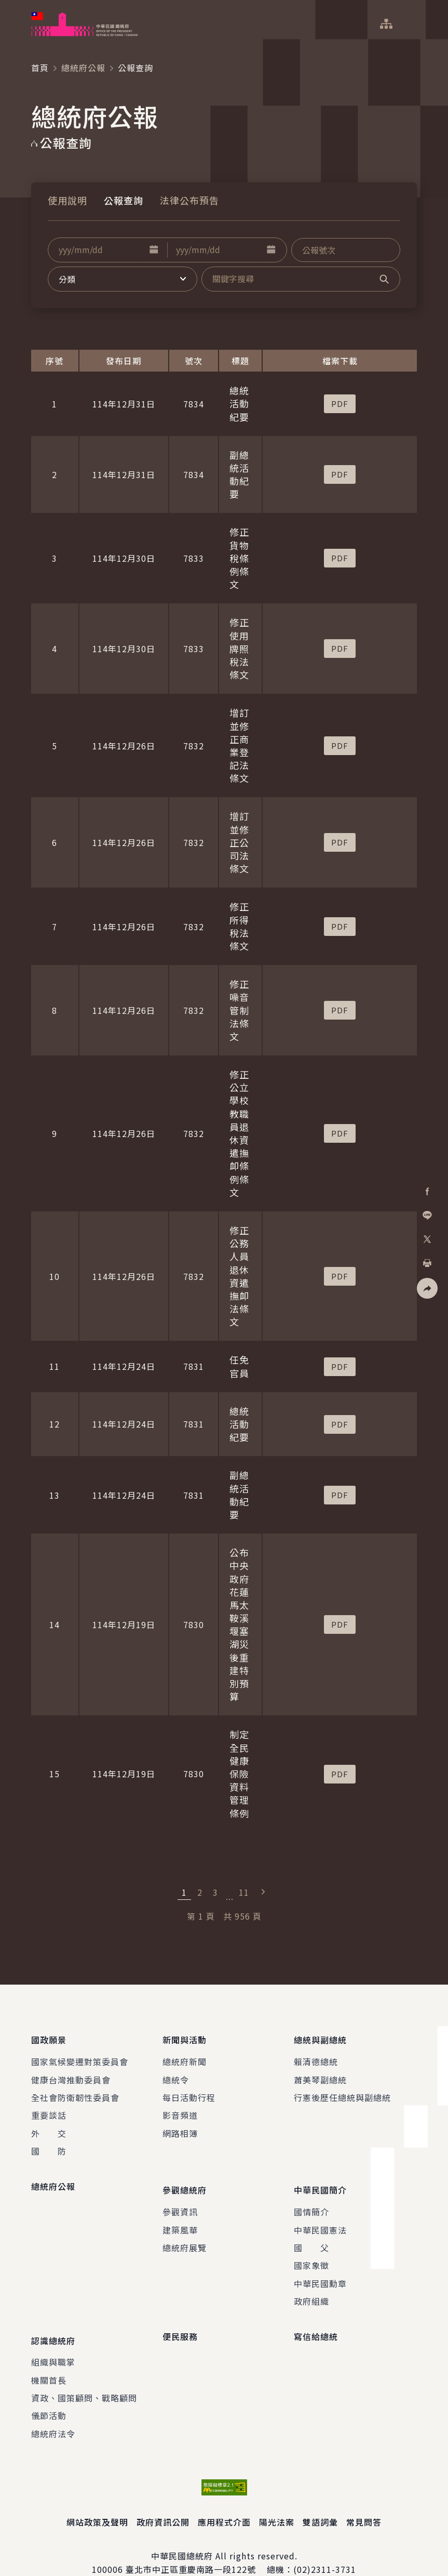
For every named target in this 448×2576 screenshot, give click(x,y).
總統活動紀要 (239, 403)
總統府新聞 (184, 2055)
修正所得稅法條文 (239, 926)
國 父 (311, 2233)
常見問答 (364, 2501)
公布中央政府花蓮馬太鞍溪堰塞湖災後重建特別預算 (239, 1624)
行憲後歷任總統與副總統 (342, 2090)
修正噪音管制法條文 (239, 1010)
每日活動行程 (188, 2090)
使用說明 (67, 200)
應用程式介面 (224, 2501)
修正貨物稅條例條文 (239, 558)
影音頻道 (180, 2108)
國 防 (48, 2144)
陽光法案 (276, 2501)
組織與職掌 (53, 2341)
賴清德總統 (316, 2055)
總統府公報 (83, 67)
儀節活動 (48, 2395)
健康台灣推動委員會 (71, 2072)
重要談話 (48, 2108)
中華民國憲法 (320, 2216)
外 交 (48, 2126)
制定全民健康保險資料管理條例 (239, 1773)
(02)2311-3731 (324, 2548)
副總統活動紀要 (239, 474)
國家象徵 (311, 2251)
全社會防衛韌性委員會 (75, 2090)
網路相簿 (180, 2126)
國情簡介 (311, 2198)
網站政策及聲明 (97, 2501)
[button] (153, 250)
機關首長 (48, 2359)
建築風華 (180, 2216)
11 (244, 1892)
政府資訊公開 (163, 2501)
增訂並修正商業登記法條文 (239, 745)
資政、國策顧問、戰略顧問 (84, 2377)
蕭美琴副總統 (320, 2072)
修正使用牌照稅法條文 (239, 648)
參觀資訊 (180, 2198)
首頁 (40, 67)
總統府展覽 (184, 2233)
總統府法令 (53, 2413)
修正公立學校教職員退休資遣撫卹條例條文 (239, 1133)
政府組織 (311, 2287)
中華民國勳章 (320, 2269)
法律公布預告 (189, 200)
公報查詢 (123, 200)
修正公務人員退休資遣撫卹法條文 (239, 1275)
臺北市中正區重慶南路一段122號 (191, 2548)
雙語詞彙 (320, 2501)
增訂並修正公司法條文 (239, 842)
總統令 (175, 2072)
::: (7, 5)
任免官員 (239, 1366)
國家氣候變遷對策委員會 (79, 2055)
